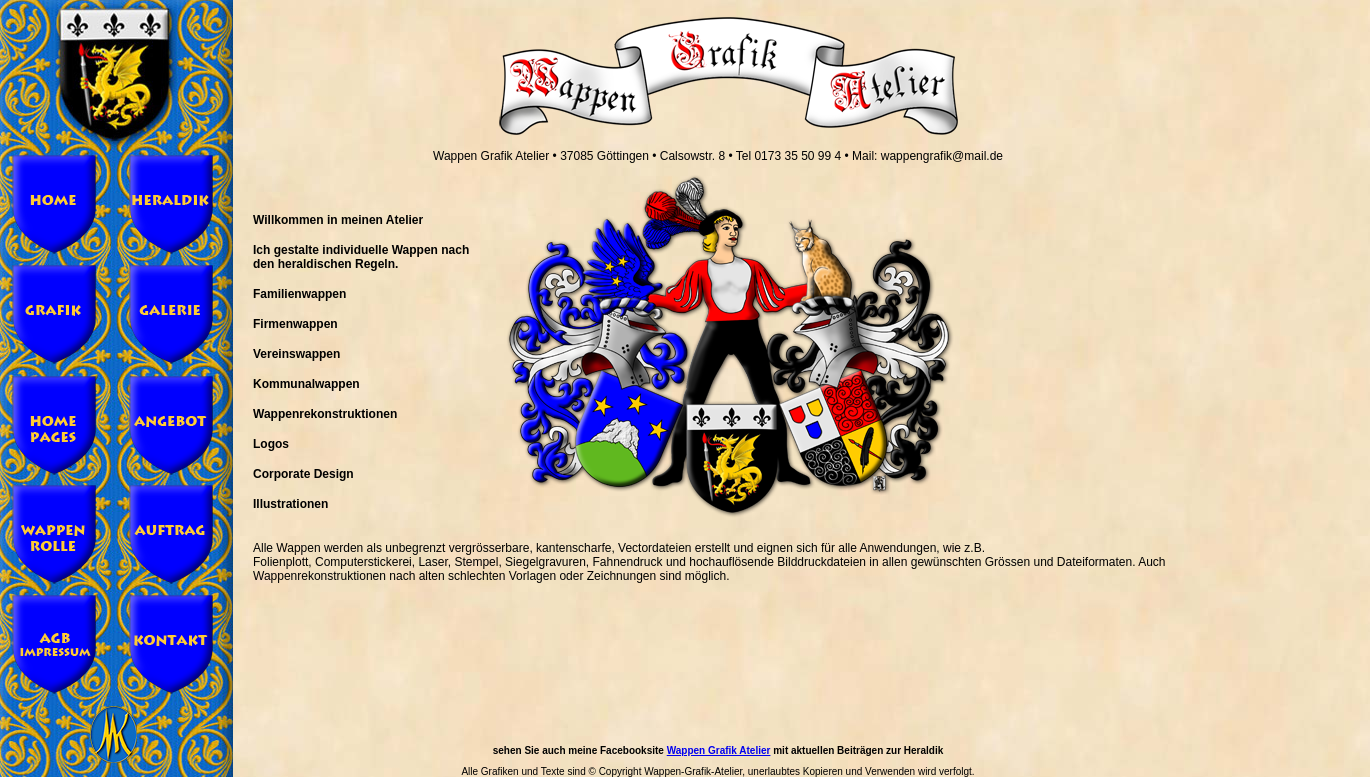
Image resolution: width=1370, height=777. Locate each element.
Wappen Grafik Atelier (719, 750)
